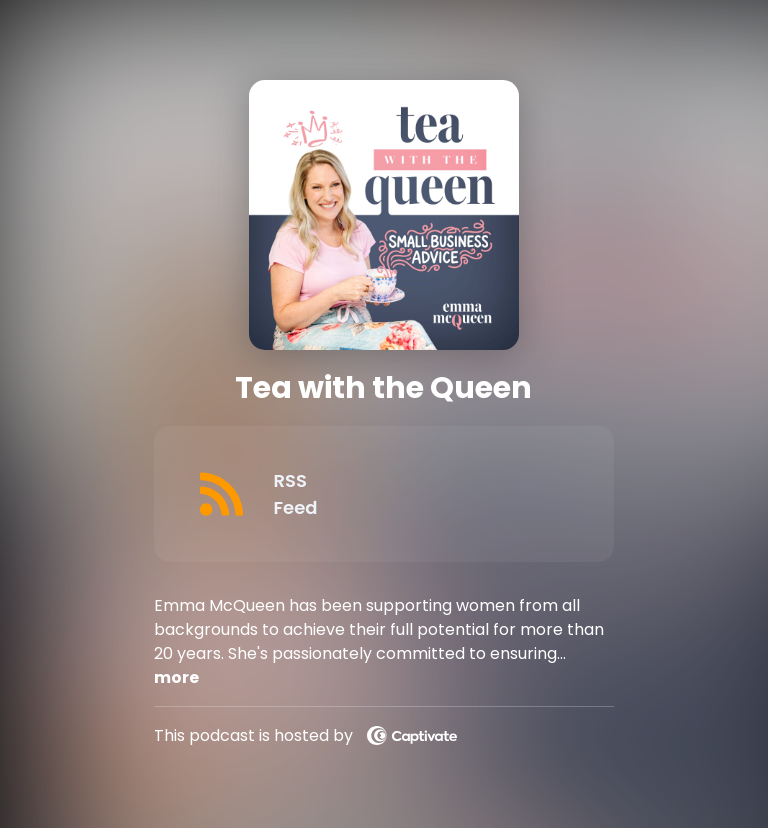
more (176, 677)
